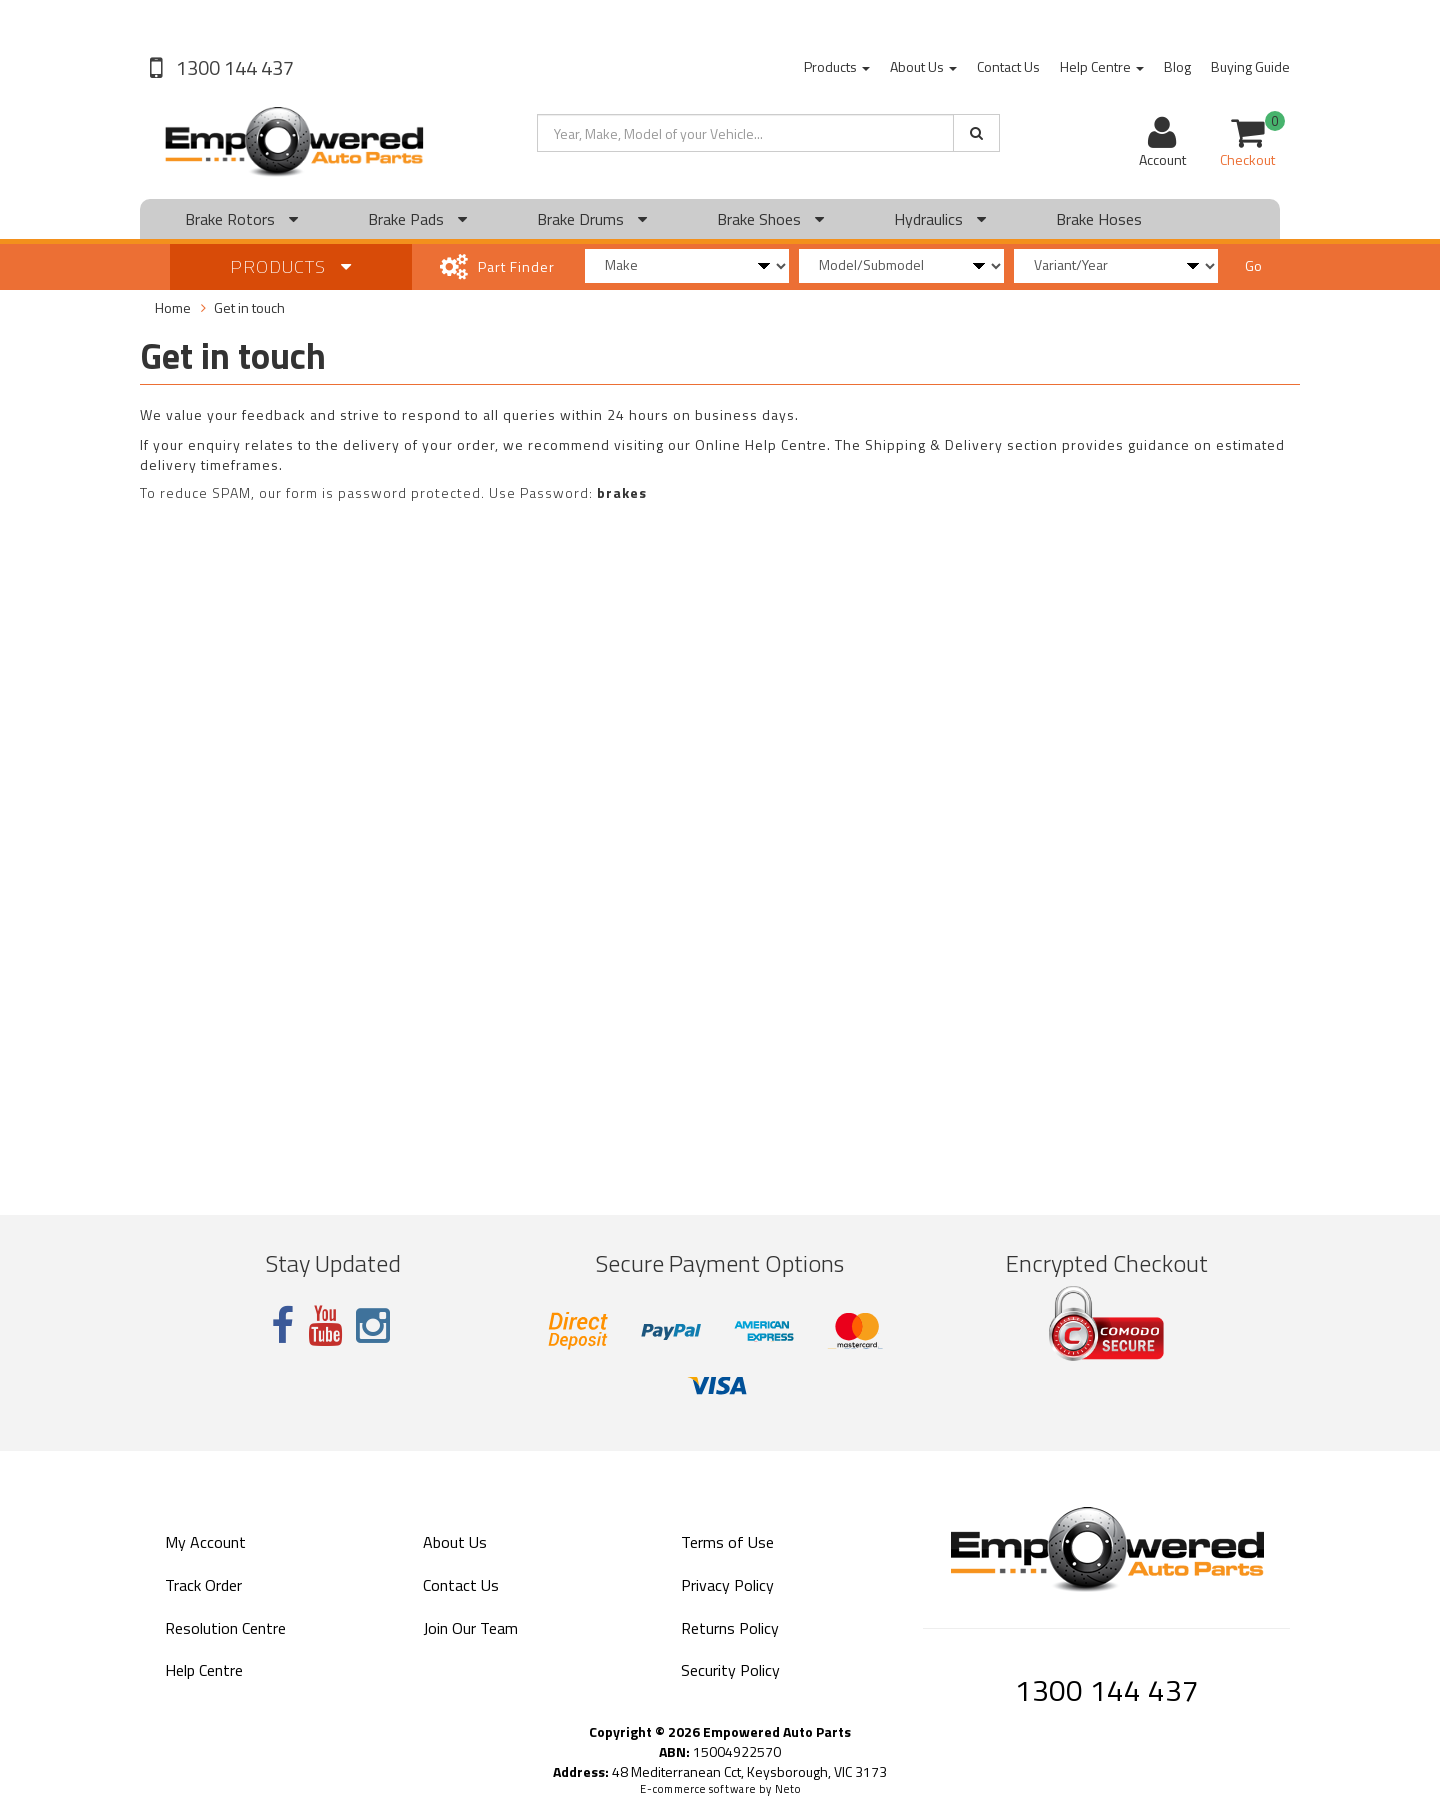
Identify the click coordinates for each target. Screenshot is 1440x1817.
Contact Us (1008, 66)
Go (1253, 265)
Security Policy (730, 1670)
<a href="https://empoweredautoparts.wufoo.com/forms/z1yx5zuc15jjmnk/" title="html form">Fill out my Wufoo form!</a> (720, 850)
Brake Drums (592, 219)
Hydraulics (940, 219)
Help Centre (1102, 66)
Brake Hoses (1099, 219)
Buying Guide (1250, 66)
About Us (923, 66)
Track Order (203, 1585)
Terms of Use (727, 1542)
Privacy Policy (727, 1585)
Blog (1177, 66)
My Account (205, 1542)
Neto (788, 1789)
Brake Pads (417, 219)
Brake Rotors (241, 219)
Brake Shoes (770, 219)
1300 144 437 (233, 67)
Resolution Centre (225, 1628)
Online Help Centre (761, 444)
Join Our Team (470, 1628)
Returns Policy (730, 1628)
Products (837, 66)
